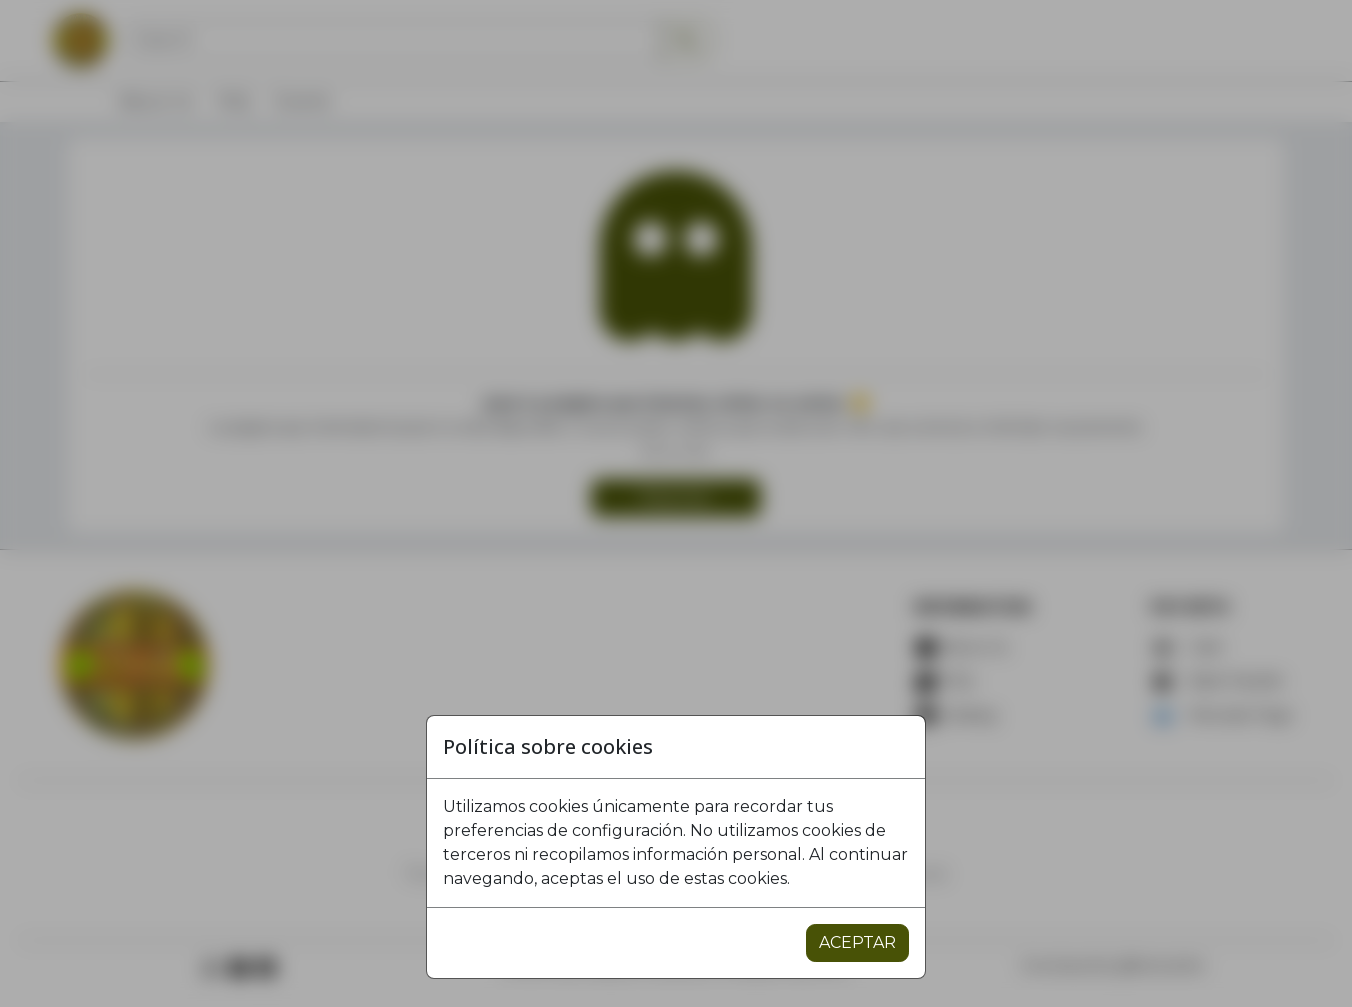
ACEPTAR (857, 942)
